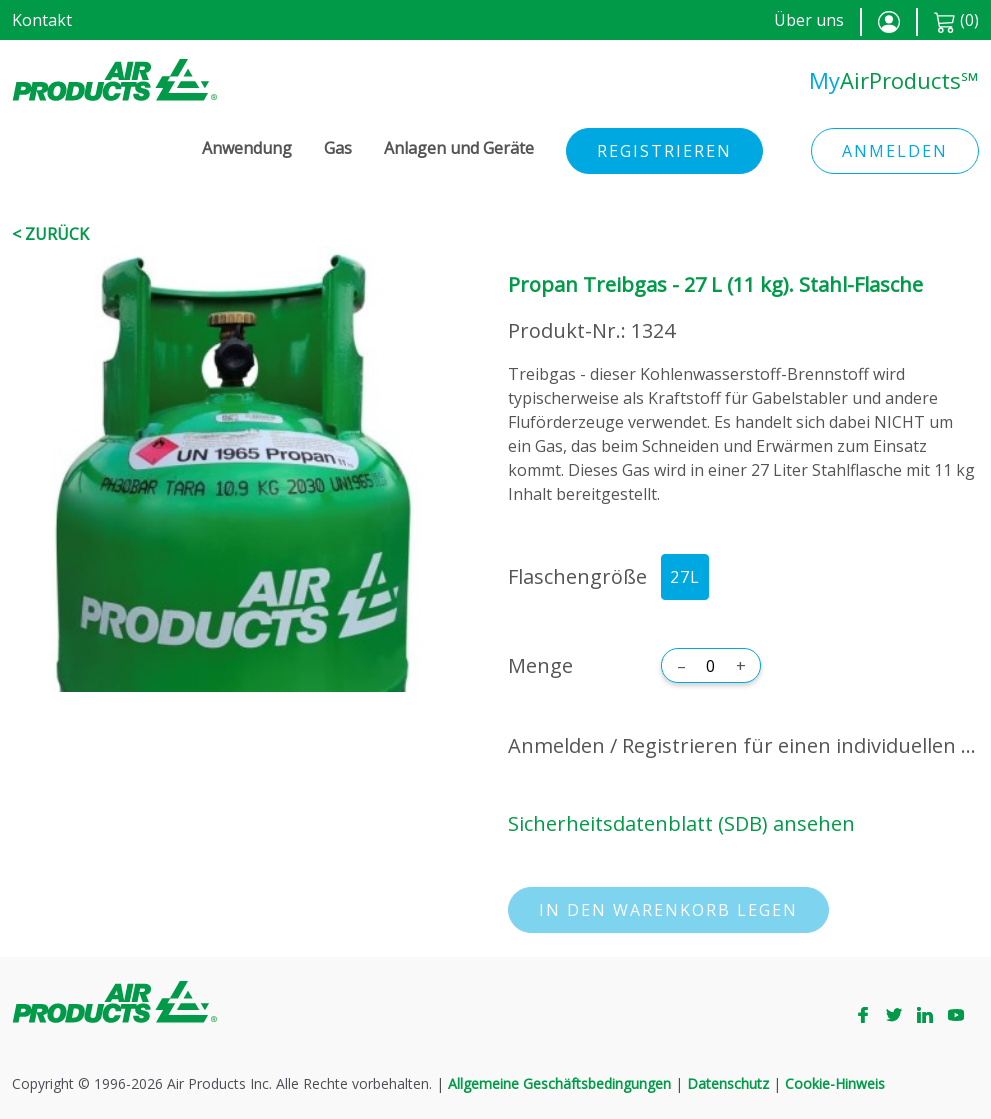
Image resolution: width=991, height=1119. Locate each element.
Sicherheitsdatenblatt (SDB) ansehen (681, 823)
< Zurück (50, 234)
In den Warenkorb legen (668, 910)
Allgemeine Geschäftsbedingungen (559, 1083)
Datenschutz (728, 1083)
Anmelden (895, 151)
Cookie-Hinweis (835, 1083)
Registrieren (664, 151)
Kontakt (42, 20)
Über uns (809, 20)
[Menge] (711, 666)
